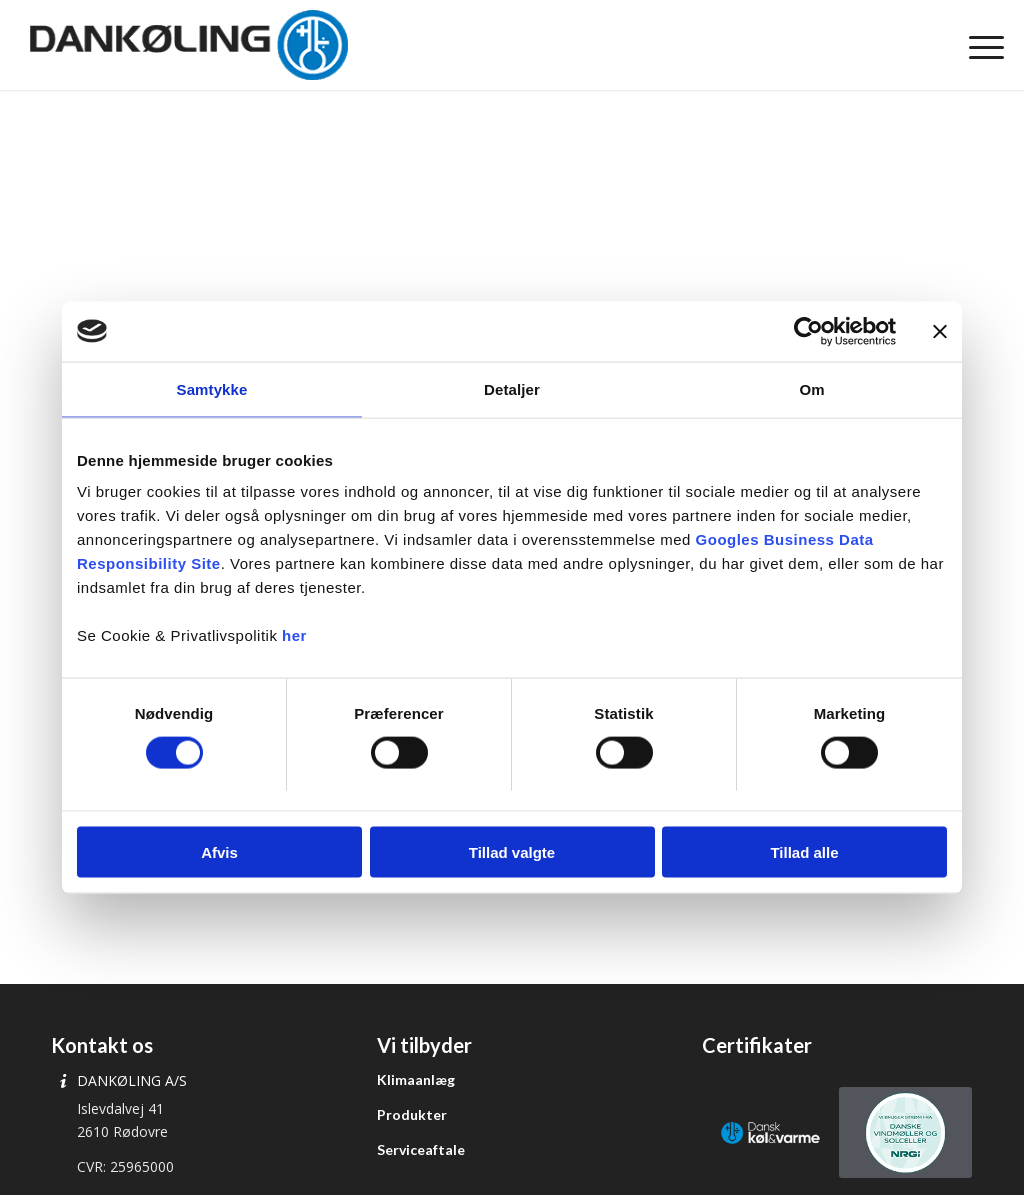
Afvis (219, 852)
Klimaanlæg (416, 1079)
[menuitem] (980, 45)
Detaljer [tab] (512, 388)
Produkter (412, 1114)
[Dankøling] (188, 45)
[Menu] (980, 45)
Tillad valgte (512, 852)
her (294, 635)
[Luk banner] (940, 331)
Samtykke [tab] (212, 388)
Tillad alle (804, 852)
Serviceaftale (421, 1149)
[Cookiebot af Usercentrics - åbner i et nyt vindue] (808, 331)
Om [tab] (811, 388)
